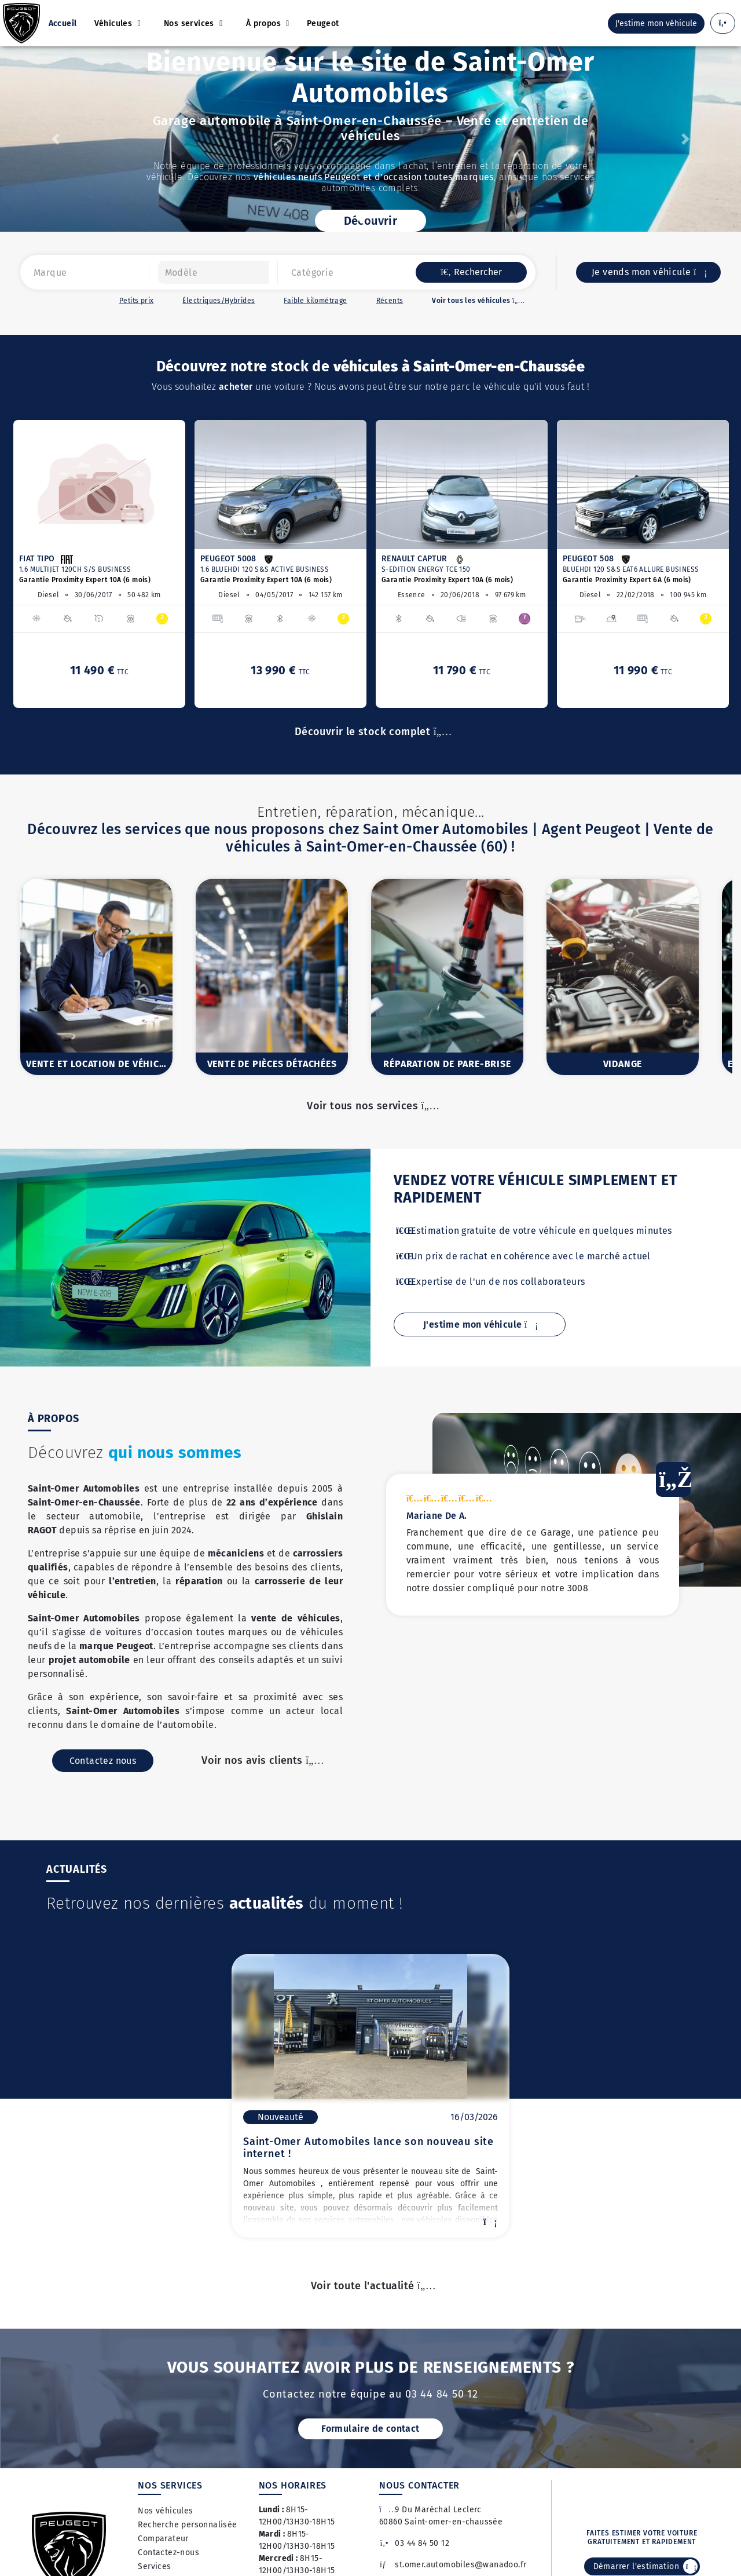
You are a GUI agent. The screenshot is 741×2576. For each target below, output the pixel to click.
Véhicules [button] (114, 23)
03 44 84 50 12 (414, 2543)
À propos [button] (265, 23)
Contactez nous (103, 1774)
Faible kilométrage (315, 301)
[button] (55, 139)
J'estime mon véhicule (479, 1324)
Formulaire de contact (370, 2428)
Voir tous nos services (370, 1105)
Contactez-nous (168, 2552)
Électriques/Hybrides (218, 301)
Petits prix (136, 301)
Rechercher (471, 271)
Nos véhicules (165, 2511)
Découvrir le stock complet (370, 731)
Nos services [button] (190, 23)
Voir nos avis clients (259, 1774)
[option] (99, 563)
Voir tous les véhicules (476, 301)
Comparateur (163, 2539)
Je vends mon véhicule (648, 271)
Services (154, 2566)
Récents (389, 301)
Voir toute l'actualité (371, 2285)
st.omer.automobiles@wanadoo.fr (453, 2565)
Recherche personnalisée (187, 2525)
